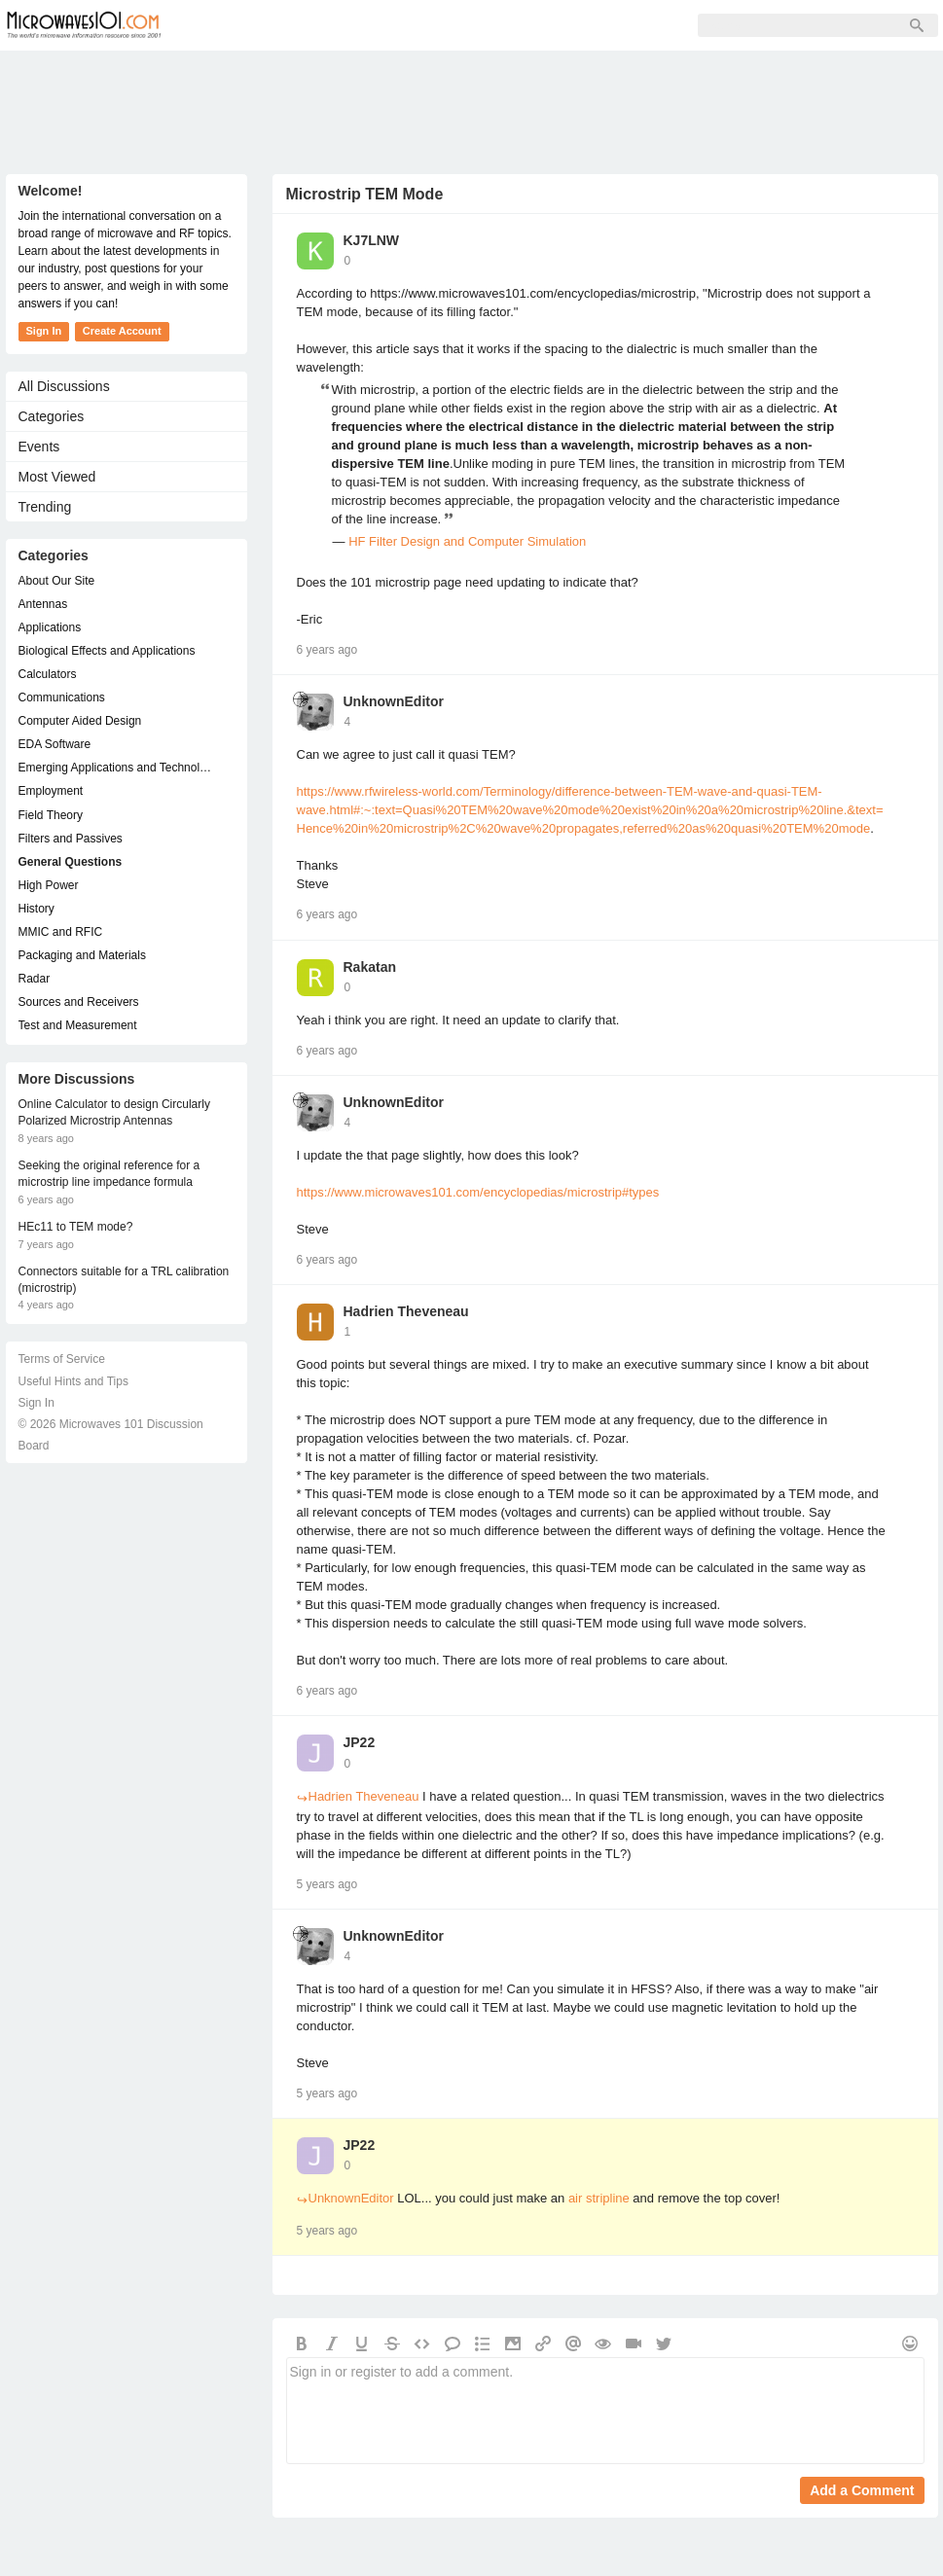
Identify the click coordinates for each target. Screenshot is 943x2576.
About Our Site (56, 581)
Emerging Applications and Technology (116, 767)
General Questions (70, 862)
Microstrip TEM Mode (365, 194)
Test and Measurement (77, 1025)
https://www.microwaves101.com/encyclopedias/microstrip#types (478, 1192)
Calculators (47, 674)
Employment (51, 791)
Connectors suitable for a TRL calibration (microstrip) (124, 1280)
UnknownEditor (394, 701)
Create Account (122, 331)
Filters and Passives (70, 838)
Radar (34, 978)
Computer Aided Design (80, 721)
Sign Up (401, 25)
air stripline (599, 2198)
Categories (51, 416)
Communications (61, 697)
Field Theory (50, 815)
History (36, 908)
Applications (50, 627)
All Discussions (64, 386)
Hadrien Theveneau (406, 1311)
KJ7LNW (372, 240)
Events (39, 446)
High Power (48, 885)
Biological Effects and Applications (107, 651)
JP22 (360, 1742)
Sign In (482, 25)
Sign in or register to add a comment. (605, 2410)
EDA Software (54, 744)
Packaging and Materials (82, 955)
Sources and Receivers (78, 1002)
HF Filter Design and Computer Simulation (467, 541)
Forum (225, 25)
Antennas (43, 604)
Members (311, 25)
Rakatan (370, 967)
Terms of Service (61, 1359)
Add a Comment (862, 2490)
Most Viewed (57, 476)
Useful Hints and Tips (73, 1381)
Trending (45, 507)
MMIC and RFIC (60, 932)
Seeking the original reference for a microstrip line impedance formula (109, 1174)
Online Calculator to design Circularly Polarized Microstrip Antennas (114, 1112)
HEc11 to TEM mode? (75, 1227)
